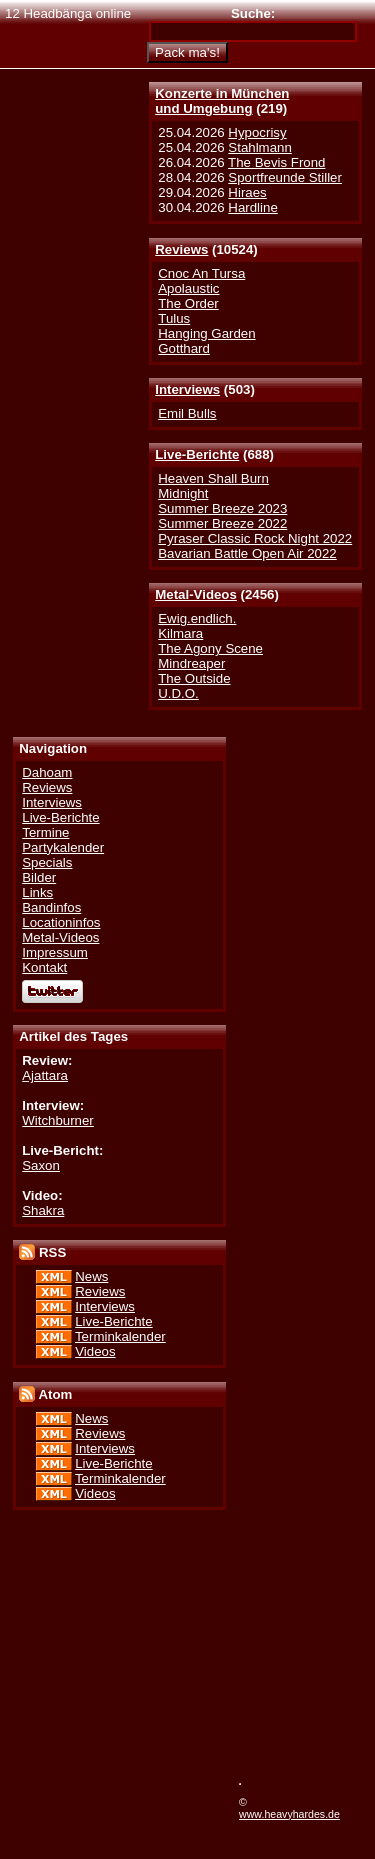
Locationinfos (61, 922)
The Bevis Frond (276, 162)
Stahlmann (259, 147)
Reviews (181, 249)
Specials (47, 862)
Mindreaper (191, 663)
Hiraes (247, 192)
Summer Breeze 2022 (222, 523)
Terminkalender (120, 1336)
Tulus (174, 318)
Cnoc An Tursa (201, 273)
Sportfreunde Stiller (285, 177)
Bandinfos (51, 907)
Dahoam (47, 772)
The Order (188, 303)
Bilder (39, 877)
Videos (95, 1351)
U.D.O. (178, 693)
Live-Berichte (197, 454)
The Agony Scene (210, 648)
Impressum (55, 952)
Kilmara (180, 633)
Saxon (41, 1165)
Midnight (183, 493)
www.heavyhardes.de (289, 1814)
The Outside (194, 678)
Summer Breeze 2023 (222, 508)
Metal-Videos (196, 594)
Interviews (187, 389)
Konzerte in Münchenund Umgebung (222, 101)
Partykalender (63, 847)
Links (37, 892)
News (91, 1276)
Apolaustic (188, 288)
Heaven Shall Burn (213, 478)
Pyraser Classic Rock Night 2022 (255, 538)
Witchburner (58, 1120)
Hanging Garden (206, 333)
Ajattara (45, 1075)
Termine (45, 832)
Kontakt (44, 967)
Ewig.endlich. (197, 618)
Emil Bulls (187, 413)
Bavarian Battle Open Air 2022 (247, 553)
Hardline (252, 207)
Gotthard (184, 348)
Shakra (43, 1210)
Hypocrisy (257, 132)
